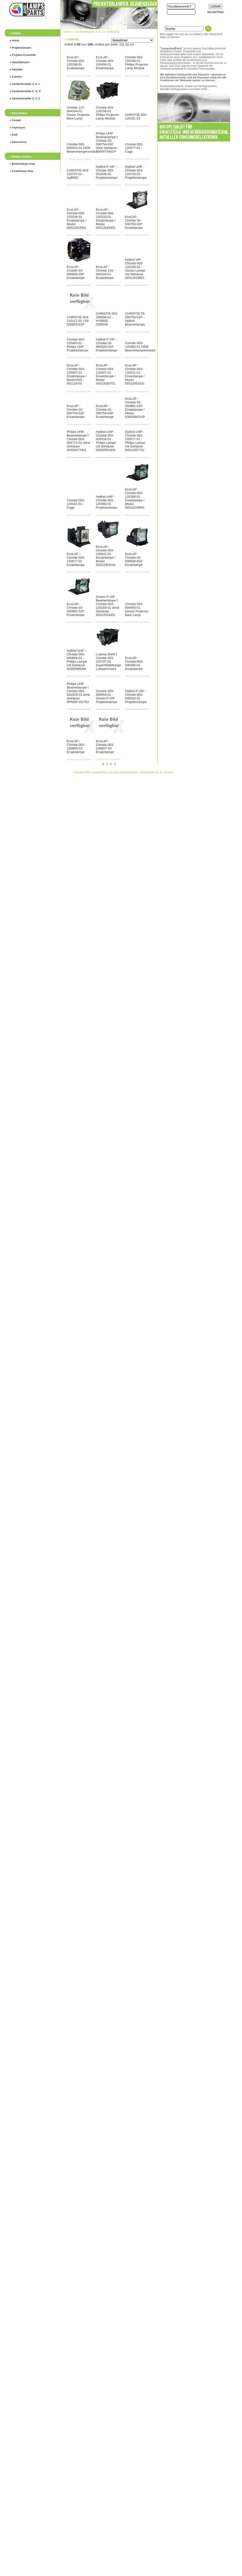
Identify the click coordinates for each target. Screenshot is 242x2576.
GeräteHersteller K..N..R (25, 91)
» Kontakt (15, 120)
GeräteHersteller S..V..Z (25, 98)
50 (121, 44)
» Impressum (17, 127)
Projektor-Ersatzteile (23, 54)
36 (127, 44)
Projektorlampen (20, 47)
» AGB (13, 134)
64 (132, 44)
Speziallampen (19, 62)
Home (14, 40)
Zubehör (16, 76)
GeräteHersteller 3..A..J (25, 83)
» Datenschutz (18, 142)
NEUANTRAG (215, 12)
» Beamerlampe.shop (22, 163)
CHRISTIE (113, 31)
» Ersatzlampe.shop (21, 171)
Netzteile (16, 69)
